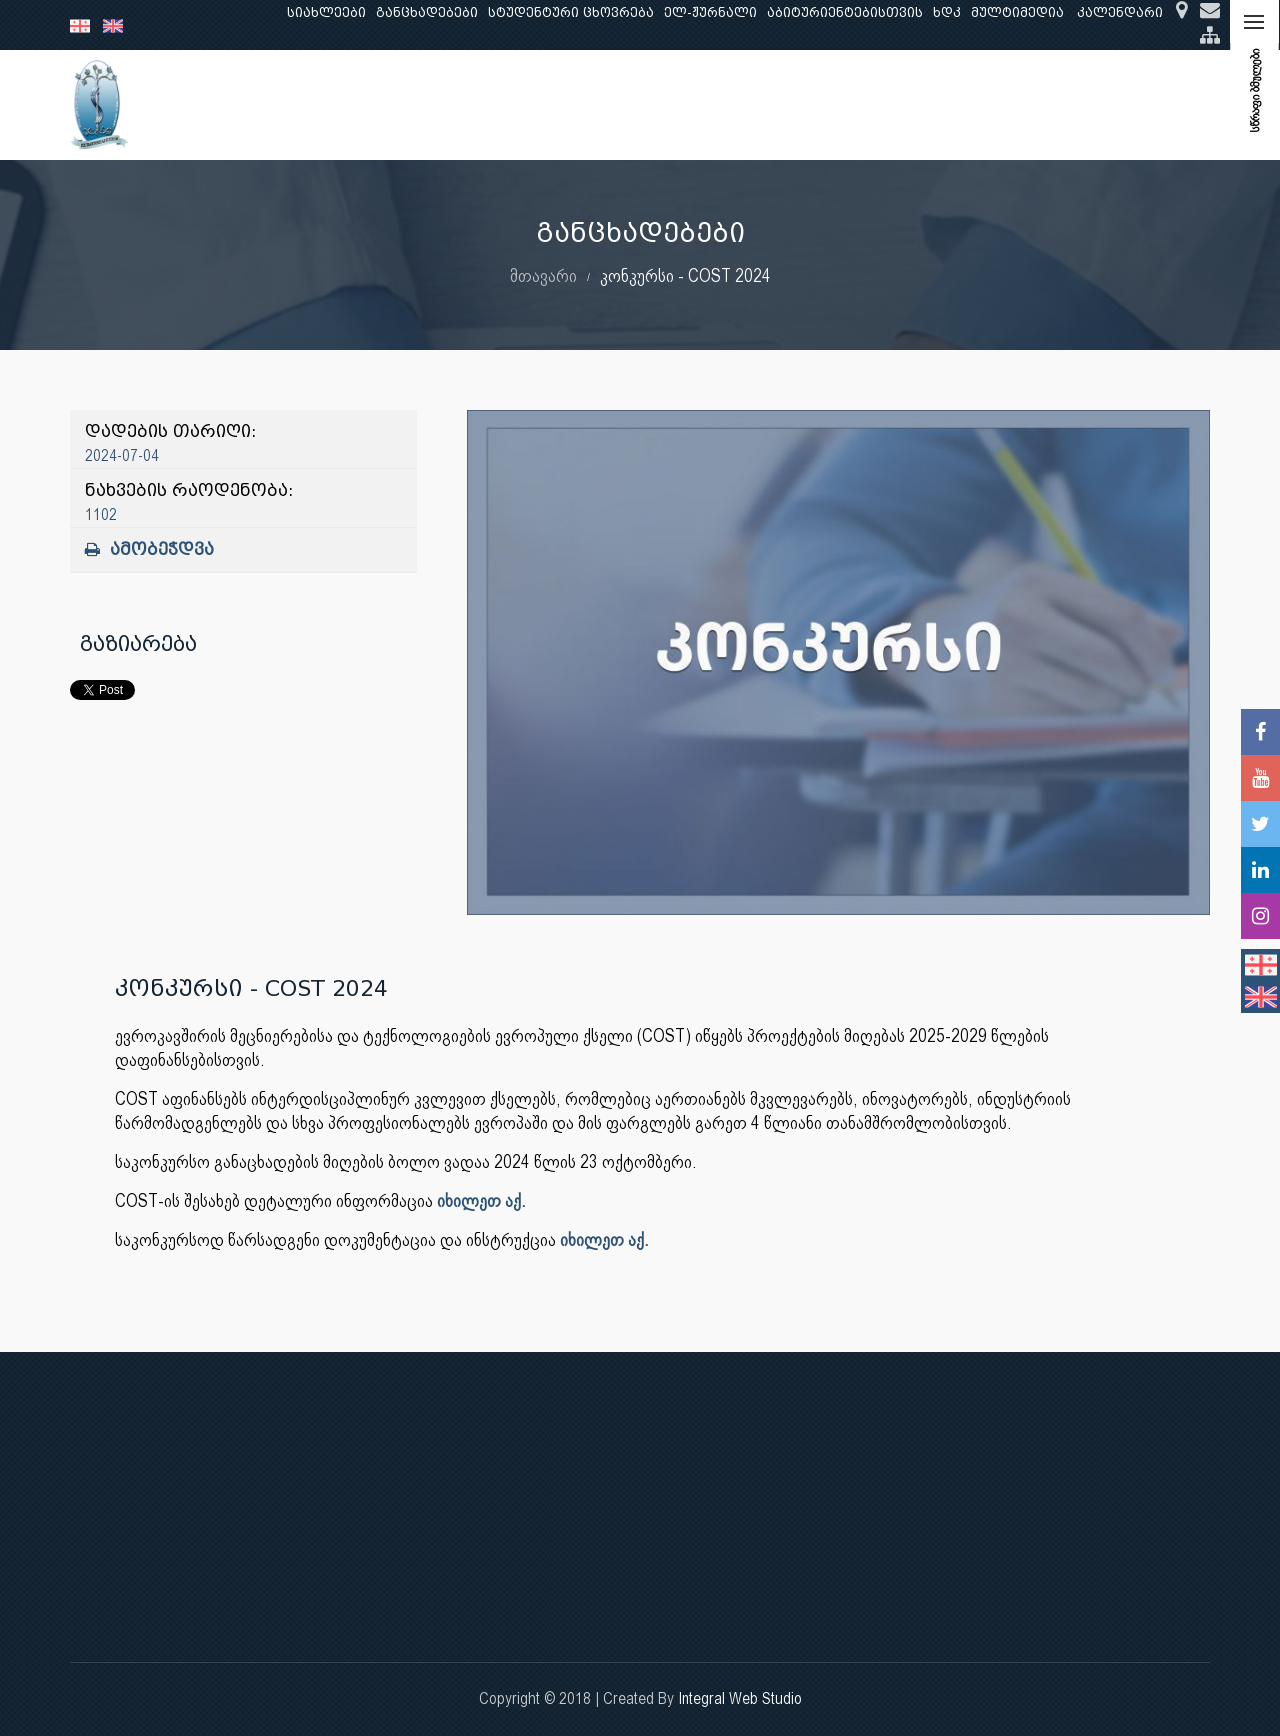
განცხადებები (427, 12)
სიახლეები (326, 12)
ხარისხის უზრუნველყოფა (810, 104)
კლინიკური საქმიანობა (605, 104)
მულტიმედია (1017, 12)
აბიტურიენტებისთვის (845, 12)
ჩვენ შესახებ (264, 104)
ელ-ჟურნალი (710, 12)
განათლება (376, 104)
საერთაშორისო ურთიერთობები (1051, 104)
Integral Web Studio (740, 1698)
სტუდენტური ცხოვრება (571, 12)
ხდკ (947, 12)
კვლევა (468, 104)
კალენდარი (1120, 12)
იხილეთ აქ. (481, 1200)
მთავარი (543, 275)
